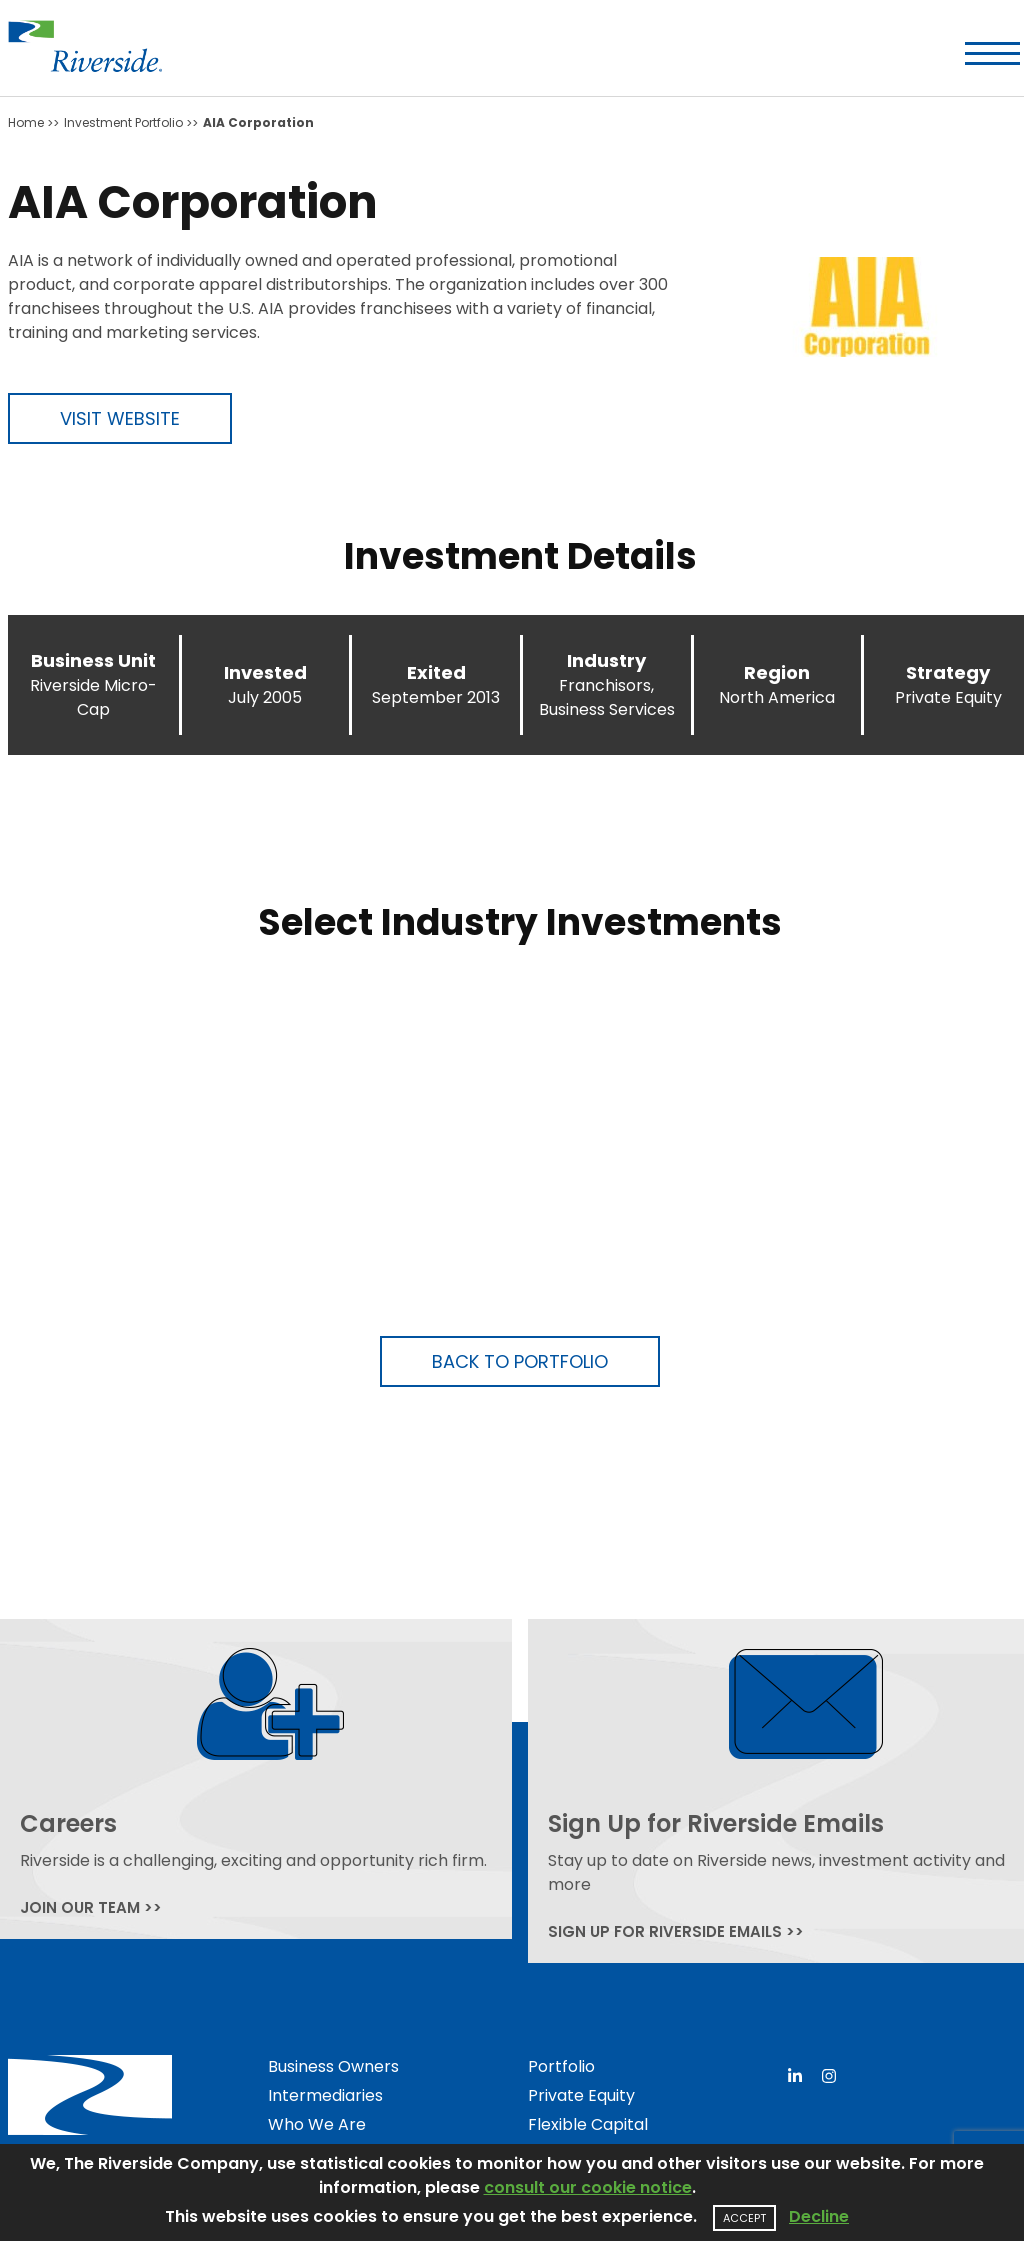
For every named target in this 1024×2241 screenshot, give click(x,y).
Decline (819, 2216)
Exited (436, 672)
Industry (606, 660)
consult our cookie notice (588, 2187)
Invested (265, 672)
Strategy (948, 672)
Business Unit (93, 660)
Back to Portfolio (520, 1361)
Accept (744, 2218)
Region (777, 672)
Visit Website (120, 418)
